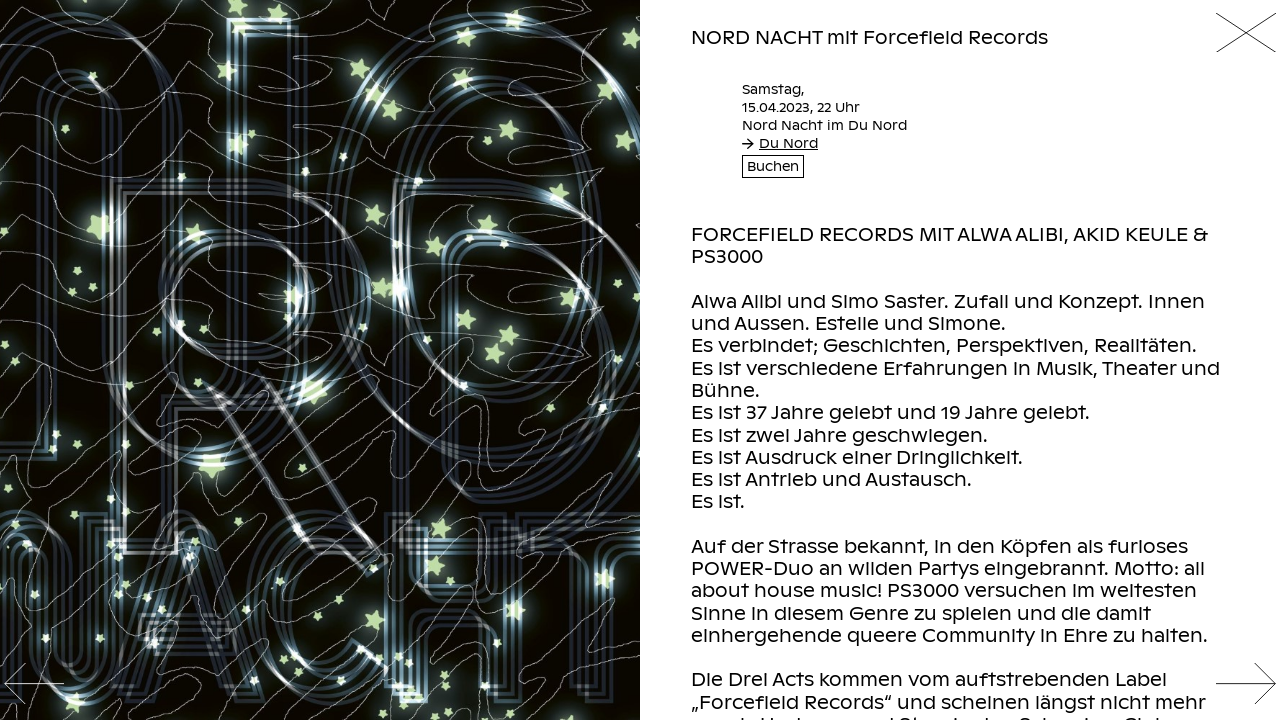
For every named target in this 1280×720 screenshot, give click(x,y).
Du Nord (780, 143)
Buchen (773, 167)
